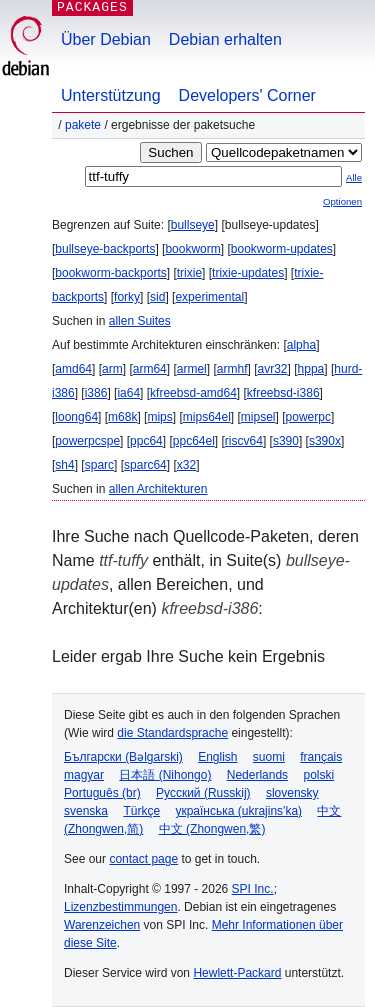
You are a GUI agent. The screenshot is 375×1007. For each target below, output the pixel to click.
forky (127, 297)
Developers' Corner (247, 95)
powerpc (308, 417)
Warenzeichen (102, 925)
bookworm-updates (282, 249)
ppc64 (146, 441)
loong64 (76, 417)
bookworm (192, 249)
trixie (189, 273)
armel (192, 369)
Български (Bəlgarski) (123, 757)
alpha (301, 345)
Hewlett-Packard (237, 973)
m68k (122, 417)
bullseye (193, 225)
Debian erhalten (225, 39)
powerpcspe (87, 441)
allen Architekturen (158, 489)
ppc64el (194, 441)
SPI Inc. (253, 889)
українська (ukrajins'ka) (238, 811)
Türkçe (141, 811)
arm (112, 369)
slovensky (292, 793)
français (321, 757)
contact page (143, 859)
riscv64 (244, 441)
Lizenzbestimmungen (120, 907)
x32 (186, 465)
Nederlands (257, 775)
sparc (99, 465)
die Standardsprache (172, 733)
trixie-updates (248, 273)
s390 (286, 441)
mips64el (207, 417)
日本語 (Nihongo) (165, 775)
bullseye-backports (105, 249)
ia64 (128, 393)
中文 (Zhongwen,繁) (212, 829)
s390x (325, 441)
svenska (86, 811)
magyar (84, 775)
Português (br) (102, 793)
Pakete (83, 125)
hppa (311, 369)
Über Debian (106, 39)
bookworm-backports (110, 273)
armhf (232, 369)
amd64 (73, 369)
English (217, 757)
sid (157, 297)
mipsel (258, 417)
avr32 (273, 369)
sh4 (64, 465)
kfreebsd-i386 (283, 393)
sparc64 (145, 465)
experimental (209, 297)
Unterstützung (111, 95)
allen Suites (140, 321)
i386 (96, 393)
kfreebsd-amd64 (193, 393)
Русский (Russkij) (203, 793)
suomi (269, 757)
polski (318, 775)
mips (159, 417)
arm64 (150, 369)
